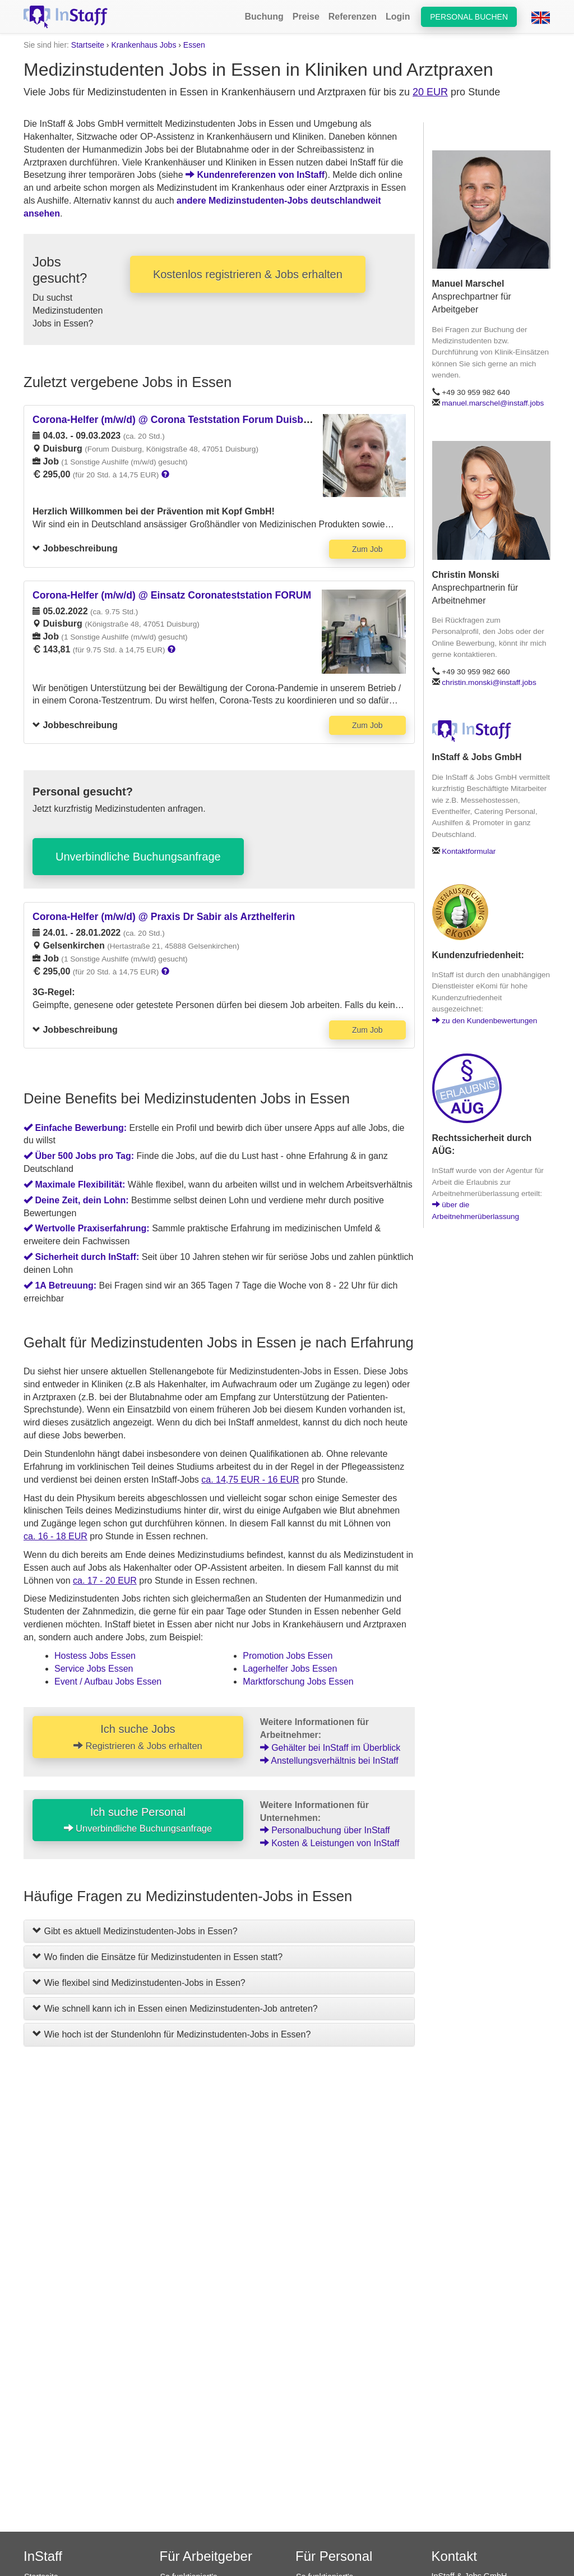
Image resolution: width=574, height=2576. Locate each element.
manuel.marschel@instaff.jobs (493, 403)
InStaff (43, 2556)
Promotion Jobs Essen (287, 1655)
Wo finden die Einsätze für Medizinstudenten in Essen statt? (158, 1957)
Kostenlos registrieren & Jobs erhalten (247, 274)
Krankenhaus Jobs (143, 44)
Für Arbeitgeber (206, 2556)
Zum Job (367, 549)
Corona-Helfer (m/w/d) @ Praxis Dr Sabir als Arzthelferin (164, 916)
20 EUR (430, 92)
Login (398, 16)
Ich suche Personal (138, 1820)
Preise (306, 16)
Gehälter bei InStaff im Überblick (330, 1747)
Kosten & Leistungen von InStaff (330, 1843)
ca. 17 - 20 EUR (105, 1580)
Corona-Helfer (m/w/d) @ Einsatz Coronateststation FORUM (172, 595)
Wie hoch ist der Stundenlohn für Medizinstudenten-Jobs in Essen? (172, 2034)
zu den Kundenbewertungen (485, 1020)
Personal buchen (469, 16)
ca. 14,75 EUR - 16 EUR (250, 1479)
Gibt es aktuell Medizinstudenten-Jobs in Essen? (135, 1931)
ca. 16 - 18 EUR (55, 1536)
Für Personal (333, 2556)
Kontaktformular (469, 851)
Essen (194, 44)
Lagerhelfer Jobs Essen (290, 1668)
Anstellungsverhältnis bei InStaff (329, 1760)
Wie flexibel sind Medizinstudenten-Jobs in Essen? (139, 1983)
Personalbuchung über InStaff (325, 1830)
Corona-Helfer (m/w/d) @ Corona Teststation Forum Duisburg (176, 419)
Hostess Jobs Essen (95, 1655)
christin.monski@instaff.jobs (489, 682)
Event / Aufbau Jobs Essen (107, 1681)
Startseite (87, 44)
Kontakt (454, 2556)
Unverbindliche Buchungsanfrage (138, 856)
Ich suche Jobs (137, 1737)
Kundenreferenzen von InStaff (255, 175)
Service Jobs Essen (93, 1668)
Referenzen (352, 16)
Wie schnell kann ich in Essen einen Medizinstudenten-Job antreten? (175, 2008)
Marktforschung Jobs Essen (298, 1681)
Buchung (263, 16)
